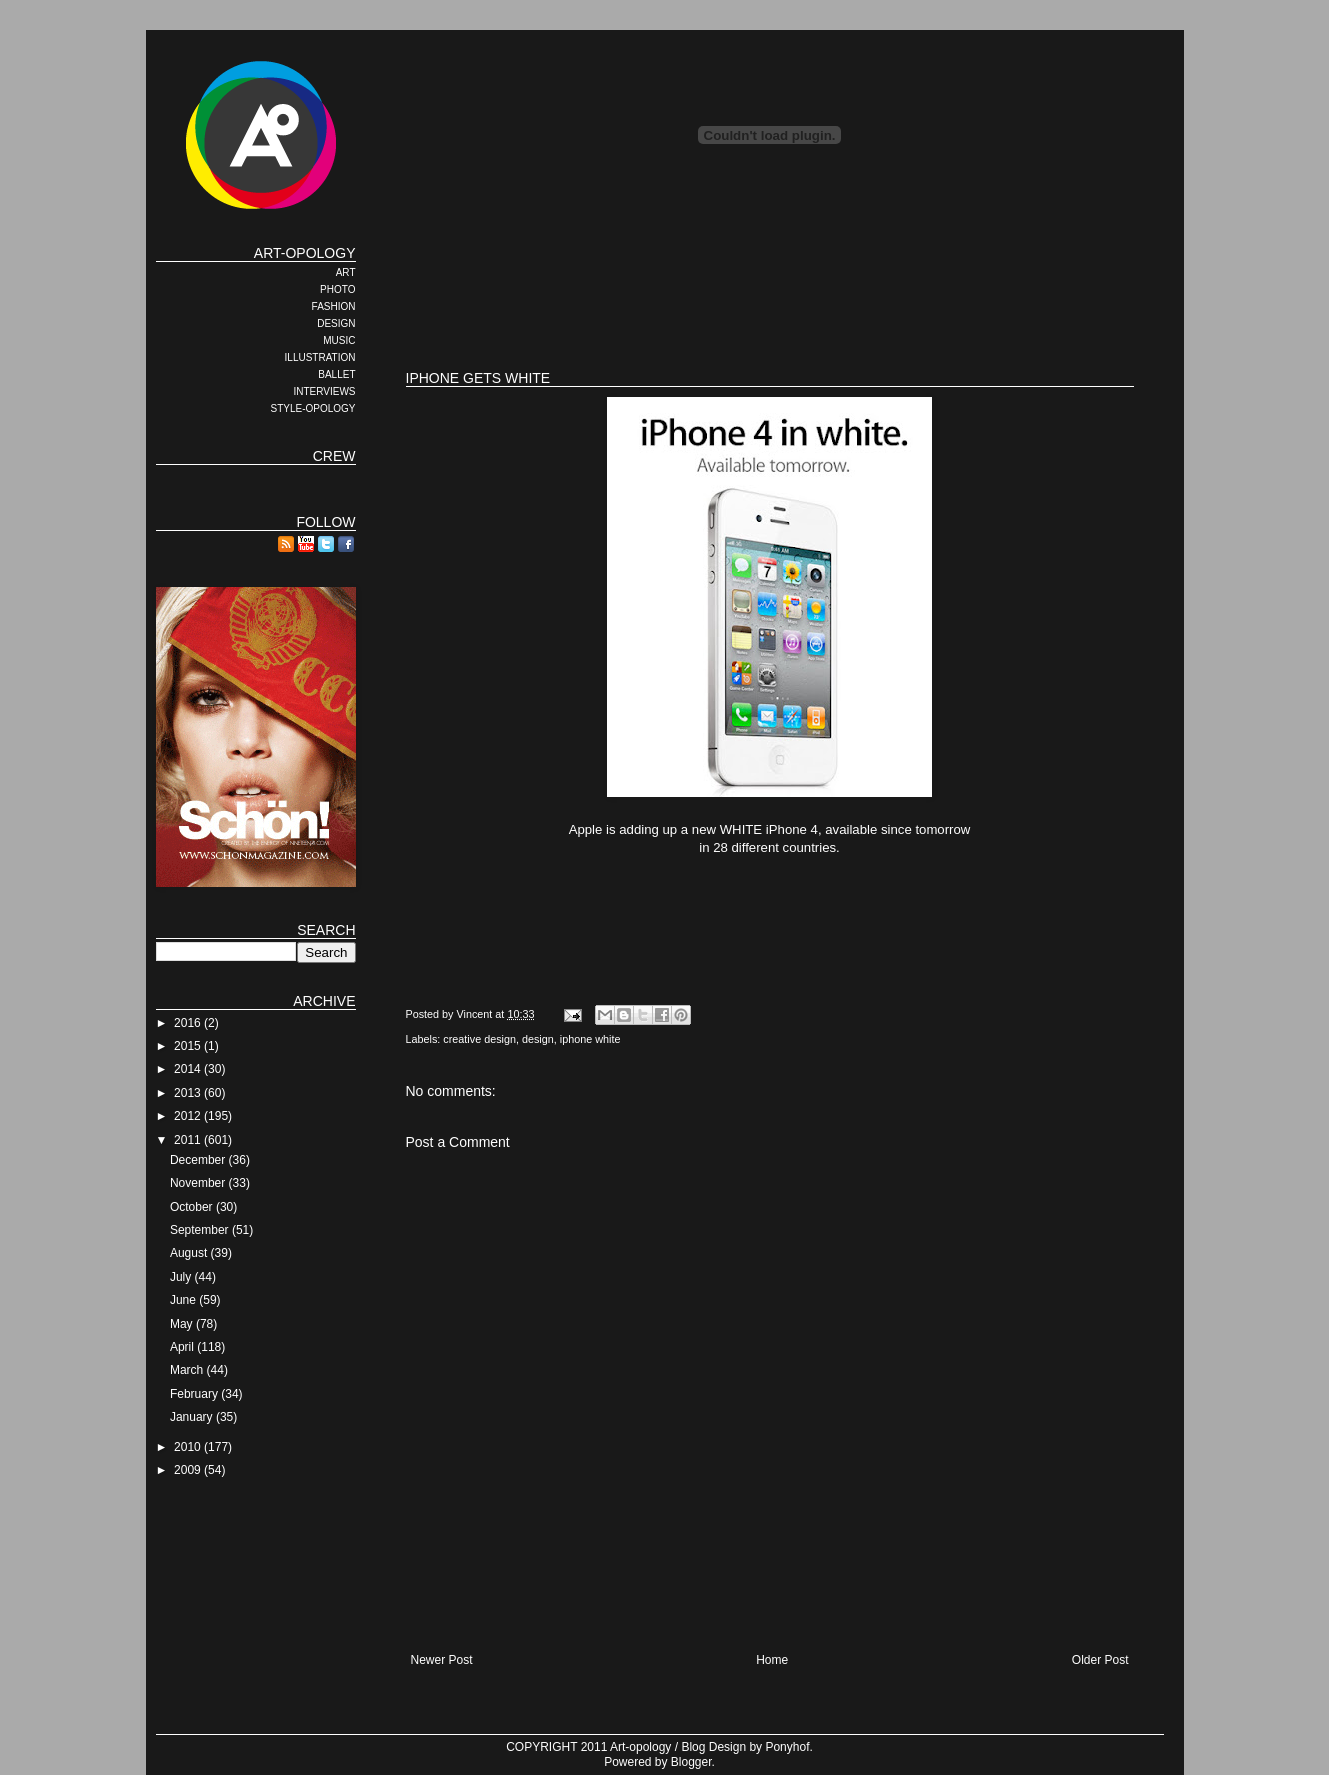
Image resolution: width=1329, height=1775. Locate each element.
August (190, 1253)
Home (772, 1660)
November (199, 1183)
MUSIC (339, 340)
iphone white (590, 1039)
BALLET (336, 374)
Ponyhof (787, 1747)
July (182, 1277)
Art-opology (640, 1747)
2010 (189, 1447)
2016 (189, 1023)
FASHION (334, 306)
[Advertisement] (770, 290)
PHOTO (337, 289)
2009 (189, 1470)
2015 (189, 1046)
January (193, 1417)
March (188, 1370)
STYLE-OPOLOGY (312, 408)
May (183, 1324)
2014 (189, 1069)
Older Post (1100, 1660)
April (183, 1347)
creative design (479, 1039)
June (184, 1300)
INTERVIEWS (324, 391)
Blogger (691, 1762)
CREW (334, 456)
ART (346, 272)
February (195, 1394)
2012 (189, 1116)
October (193, 1207)
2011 (189, 1140)
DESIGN (336, 323)
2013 (189, 1093)
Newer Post (442, 1660)
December (199, 1160)
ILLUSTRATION (320, 357)
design (538, 1039)
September (201, 1230)
